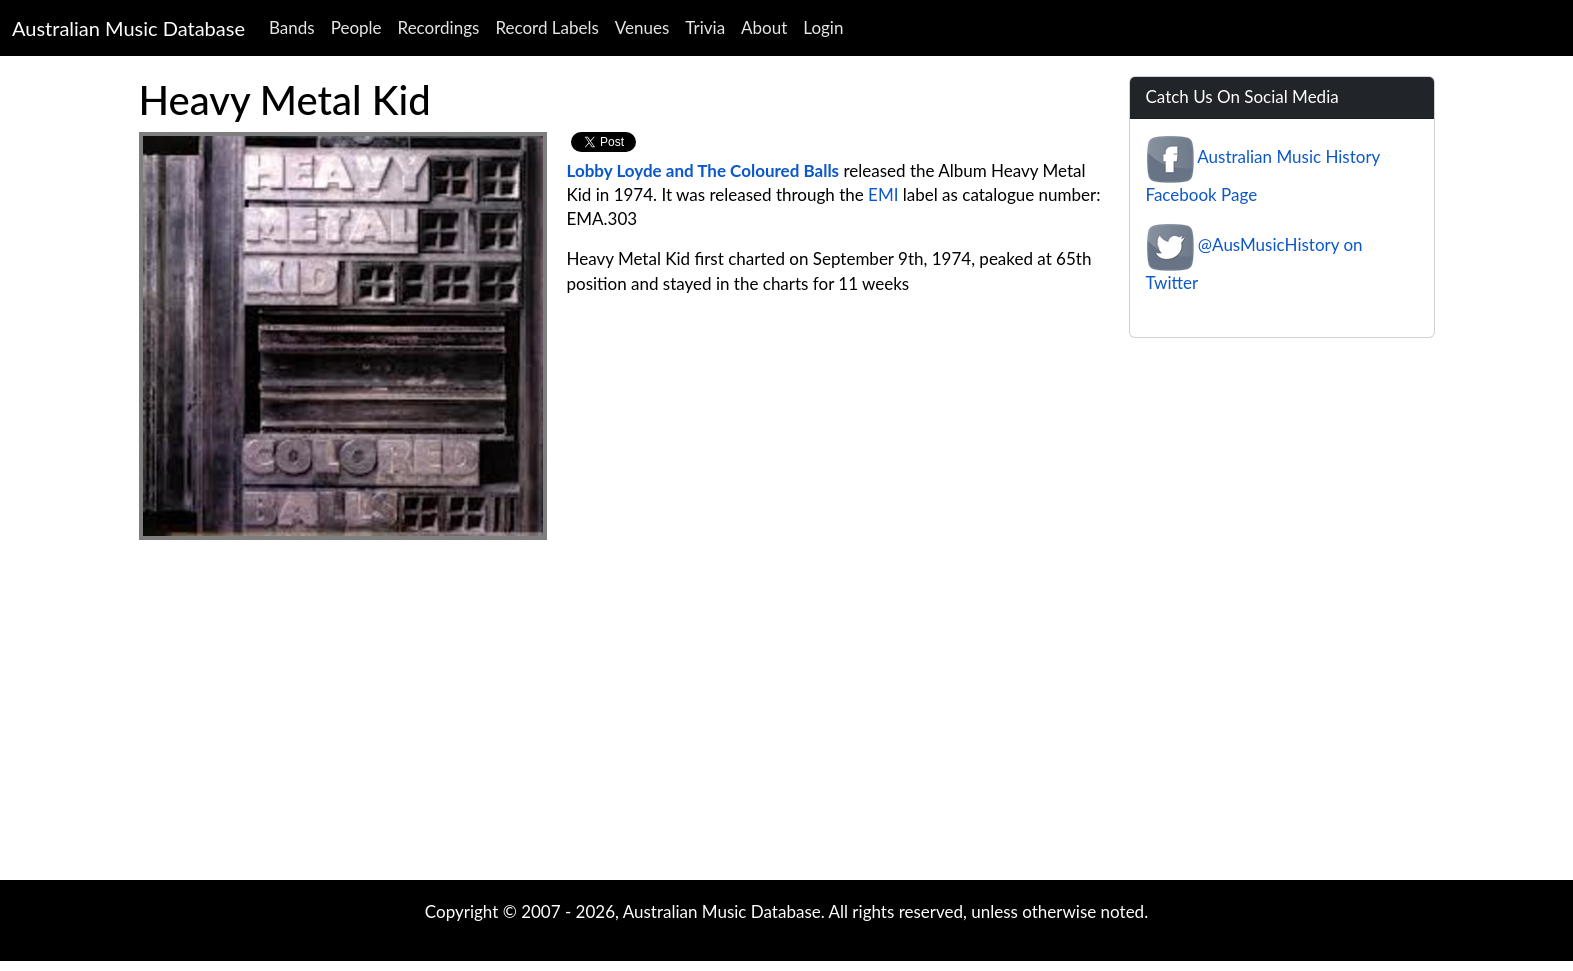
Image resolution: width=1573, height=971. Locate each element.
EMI (883, 194)
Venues (642, 27)
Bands (292, 27)
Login (823, 27)
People (356, 27)
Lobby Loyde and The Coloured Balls (703, 170)
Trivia (705, 27)
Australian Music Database (128, 28)
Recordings (439, 27)
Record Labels (546, 27)
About (764, 27)
